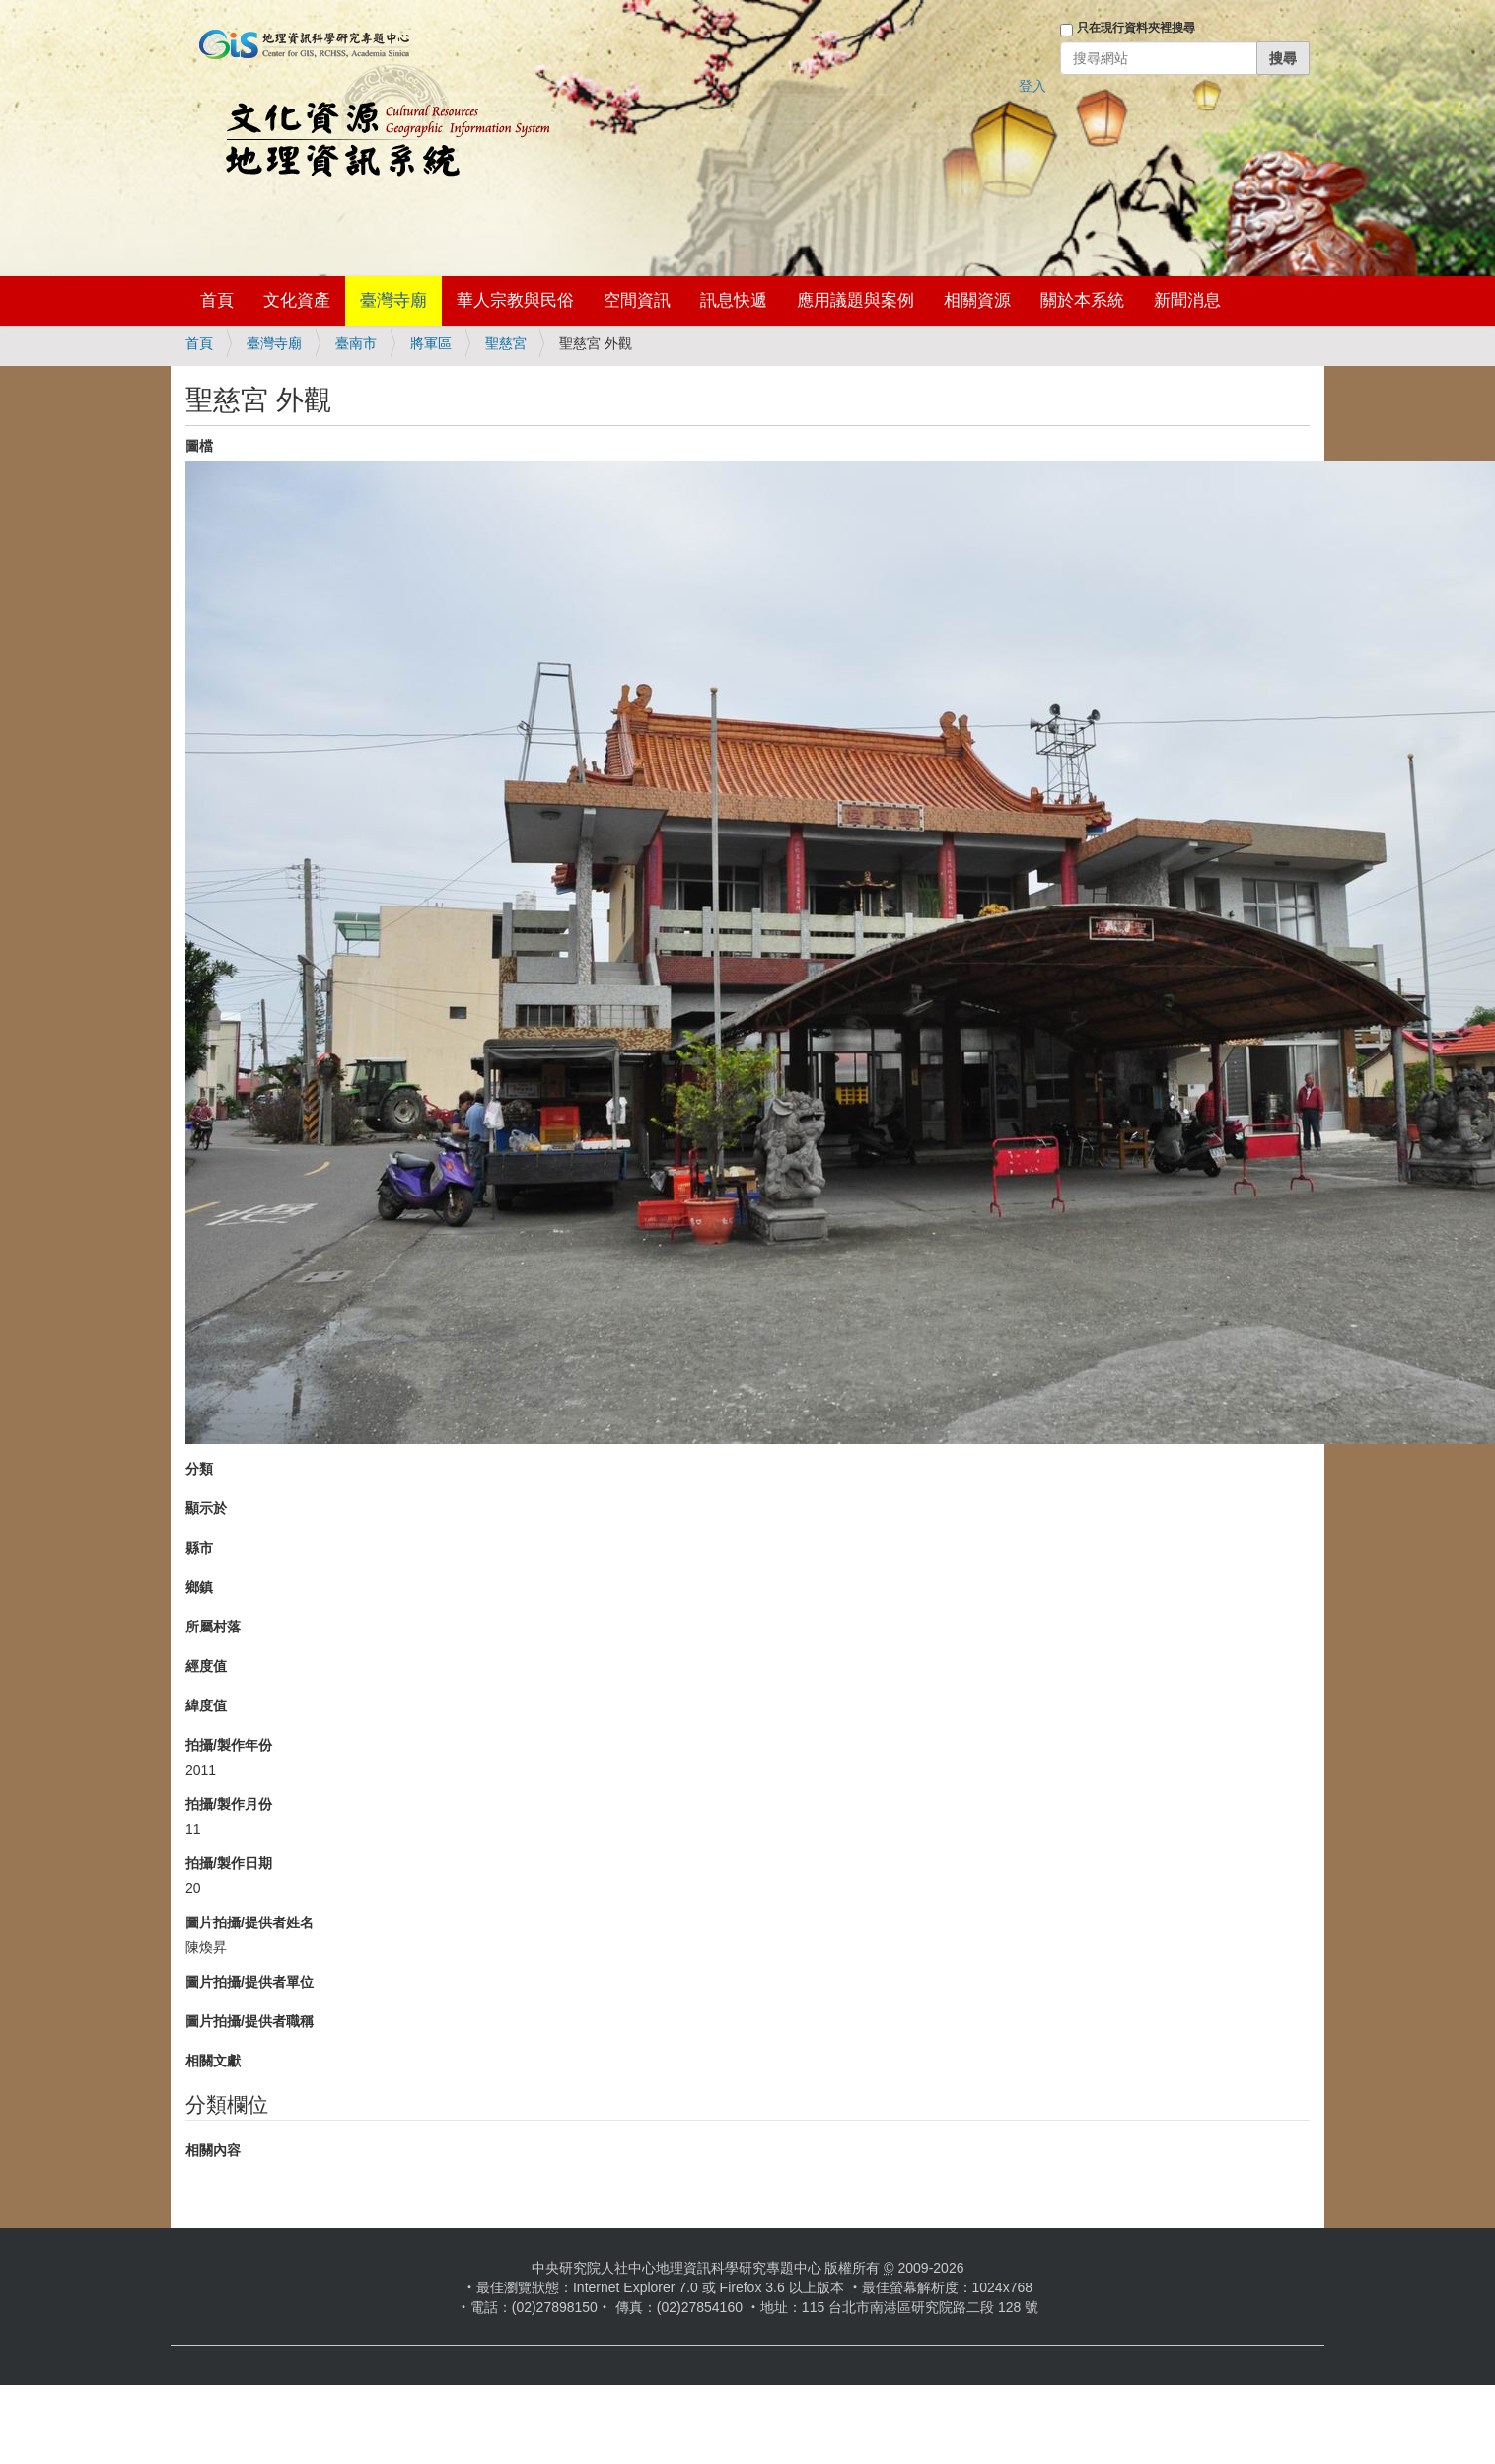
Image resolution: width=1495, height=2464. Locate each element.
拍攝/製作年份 (228, 1745)
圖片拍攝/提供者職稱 (249, 2021)
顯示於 (206, 1508)
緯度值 (206, 1705)
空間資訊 (637, 300)
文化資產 (296, 300)
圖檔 (199, 446)
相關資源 (977, 300)
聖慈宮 (506, 343)
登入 (1032, 86)
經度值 (206, 1666)
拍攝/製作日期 (228, 1863)
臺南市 (356, 343)
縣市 (199, 1548)
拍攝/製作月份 (228, 1804)
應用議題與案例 (855, 300)
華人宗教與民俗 (515, 300)
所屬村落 (213, 1626)
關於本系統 (1082, 300)
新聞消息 (1187, 300)
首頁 (217, 300)
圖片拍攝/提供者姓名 (249, 1922)
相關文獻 (213, 2060)
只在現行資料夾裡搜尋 (1136, 28)
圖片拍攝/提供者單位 (249, 1982)
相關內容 (213, 2150)
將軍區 (431, 343)
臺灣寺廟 (393, 300)
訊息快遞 (733, 300)
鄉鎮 (199, 1587)
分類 (199, 1469)
